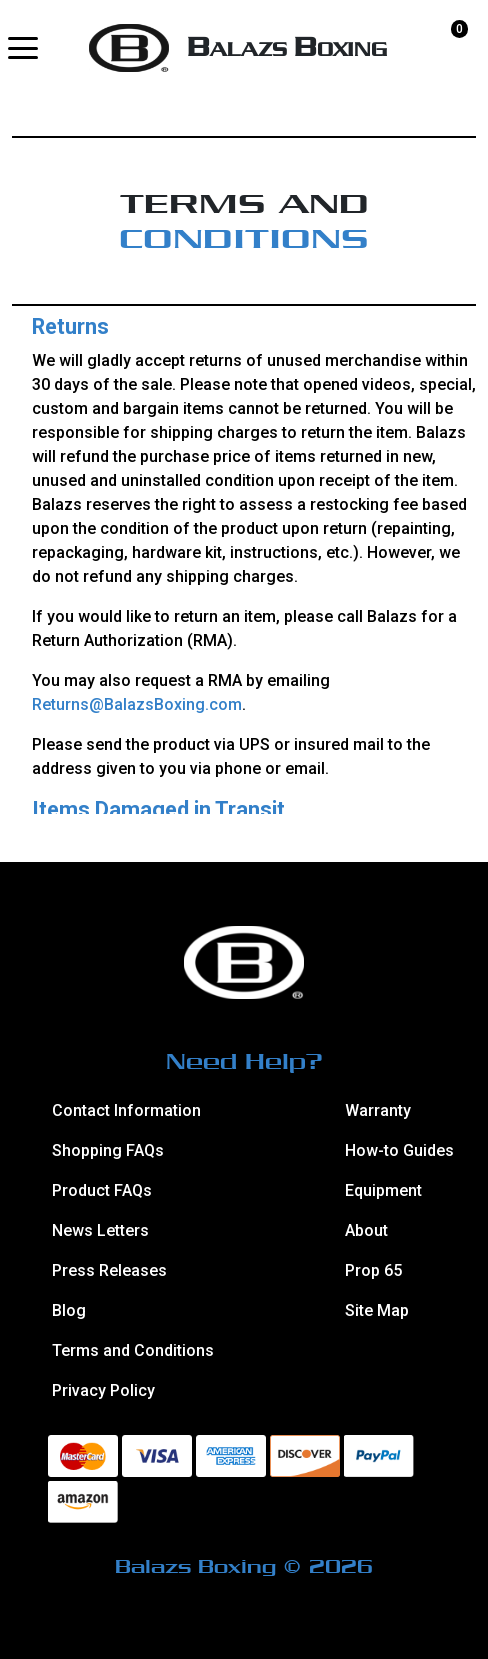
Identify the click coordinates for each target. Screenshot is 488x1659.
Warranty (378, 1110)
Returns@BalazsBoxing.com (137, 704)
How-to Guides (398, 1150)
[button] (23, 48)
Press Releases (109, 1270)
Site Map (377, 1310)
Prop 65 (373, 1270)
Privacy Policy (103, 1390)
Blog (69, 1310)
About (366, 1230)
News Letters (100, 1230)
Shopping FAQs (108, 1150)
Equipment (383, 1190)
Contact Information (126, 1110)
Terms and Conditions (133, 1350)
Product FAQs (102, 1190)
